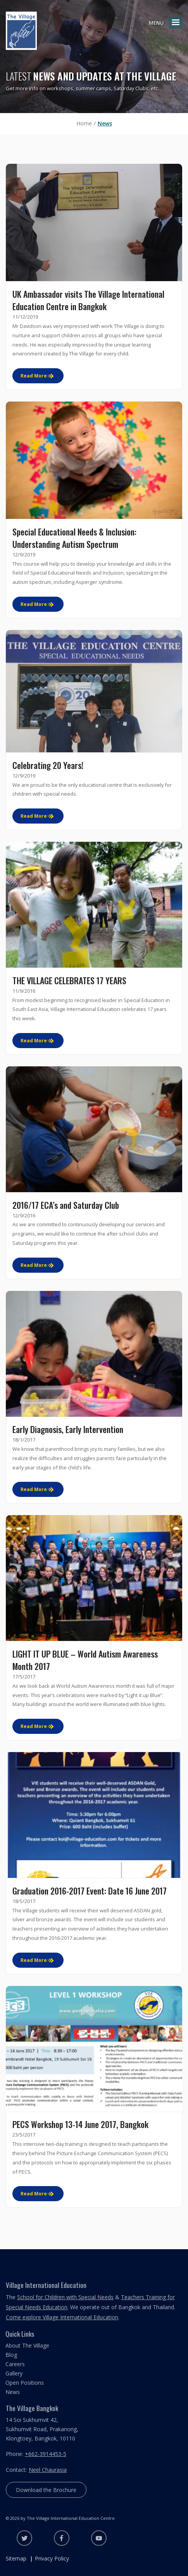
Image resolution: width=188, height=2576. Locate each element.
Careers (15, 2364)
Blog (11, 2354)
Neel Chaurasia (48, 2469)
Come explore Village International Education (62, 2317)
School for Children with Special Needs (65, 2297)
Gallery (13, 2373)
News (105, 123)
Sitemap (16, 2558)
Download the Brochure (46, 2490)
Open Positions (24, 2382)
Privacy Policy (52, 2558)
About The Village (27, 2345)
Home (84, 123)
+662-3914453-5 (45, 2454)
